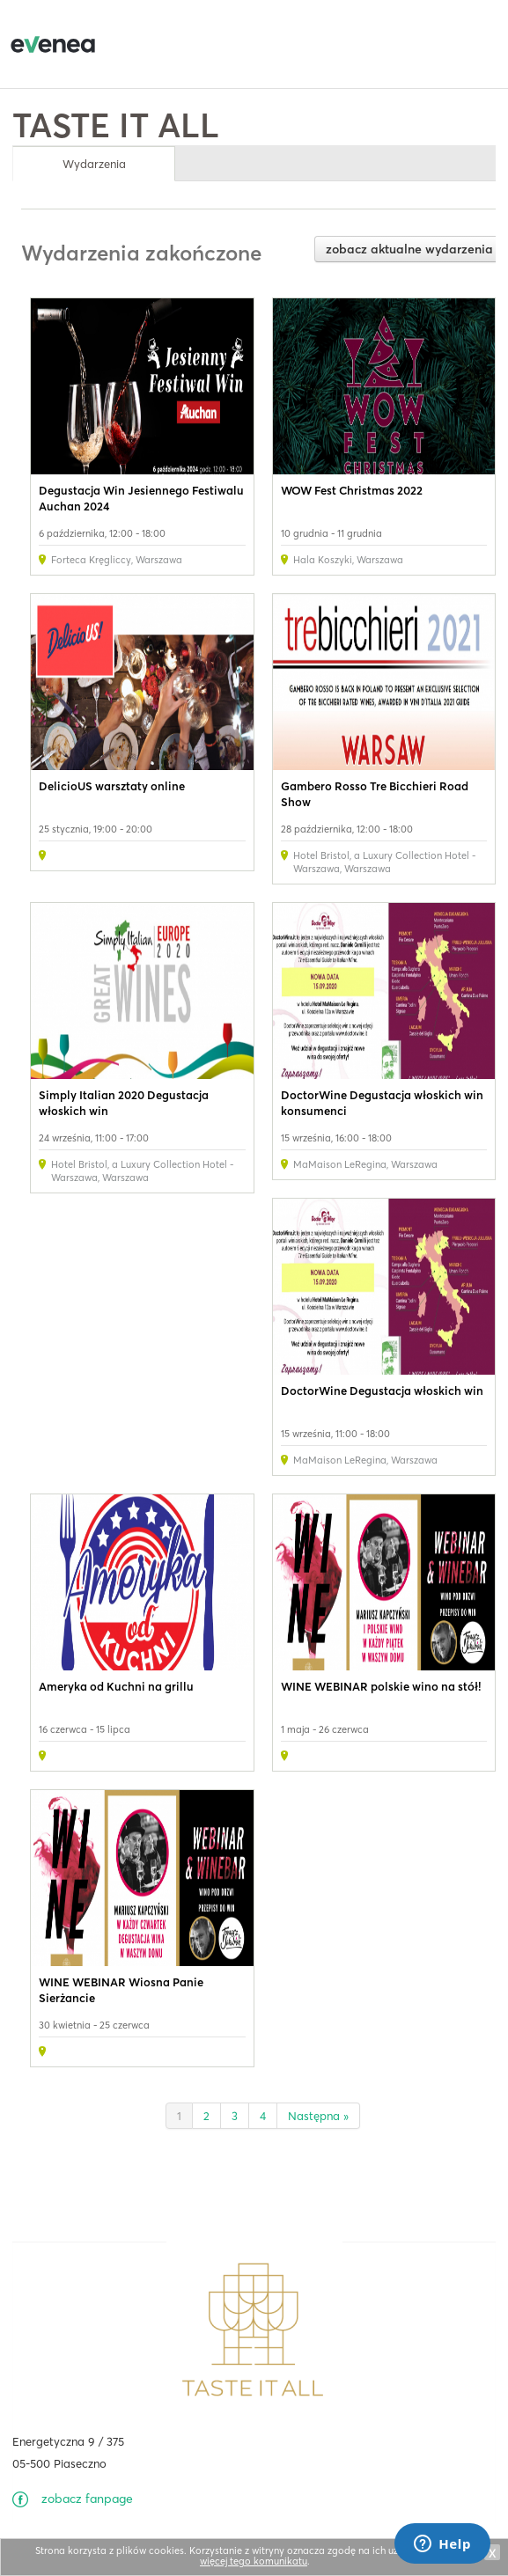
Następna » (318, 2116)
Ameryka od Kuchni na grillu (116, 1686)
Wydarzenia (94, 164)
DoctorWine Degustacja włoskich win (382, 1390)
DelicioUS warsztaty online (112, 786)
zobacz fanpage (87, 2498)
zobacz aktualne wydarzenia (409, 249)
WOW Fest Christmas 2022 (352, 490)
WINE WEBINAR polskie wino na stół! (381, 1686)
